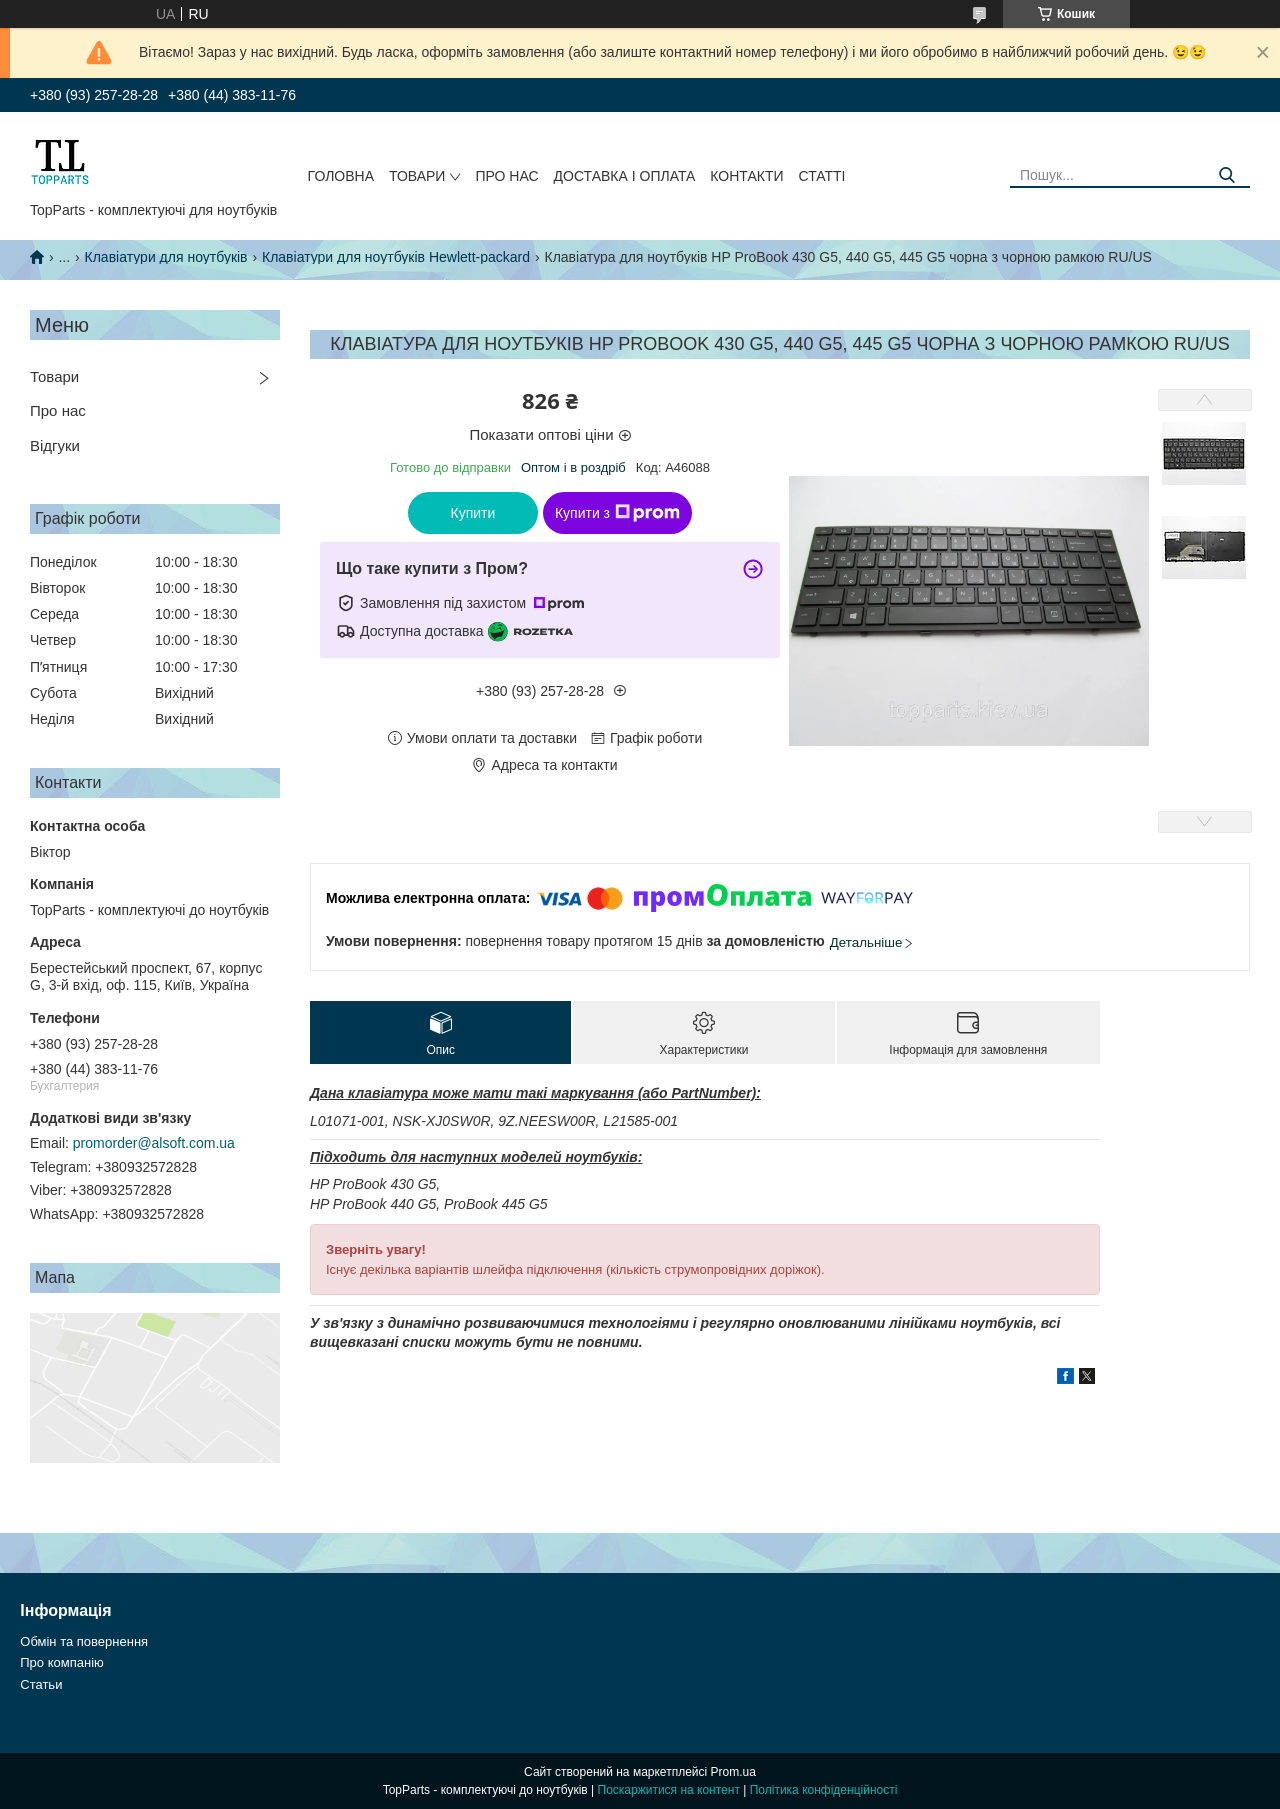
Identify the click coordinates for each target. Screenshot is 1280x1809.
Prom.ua (733, 1772)
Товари (417, 176)
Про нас (506, 176)
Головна (341, 176)
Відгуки (55, 445)
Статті (822, 176)
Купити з (617, 513)
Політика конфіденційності (824, 1790)
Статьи (41, 1684)
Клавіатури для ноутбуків (166, 257)
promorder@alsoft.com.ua (154, 1143)
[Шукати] (1227, 175)
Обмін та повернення (84, 1641)
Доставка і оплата (625, 176)
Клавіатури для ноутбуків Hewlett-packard (396, 257)
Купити (473, 513)
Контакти (746, 176)
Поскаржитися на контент (669, 1790)
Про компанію (62, 1662)
